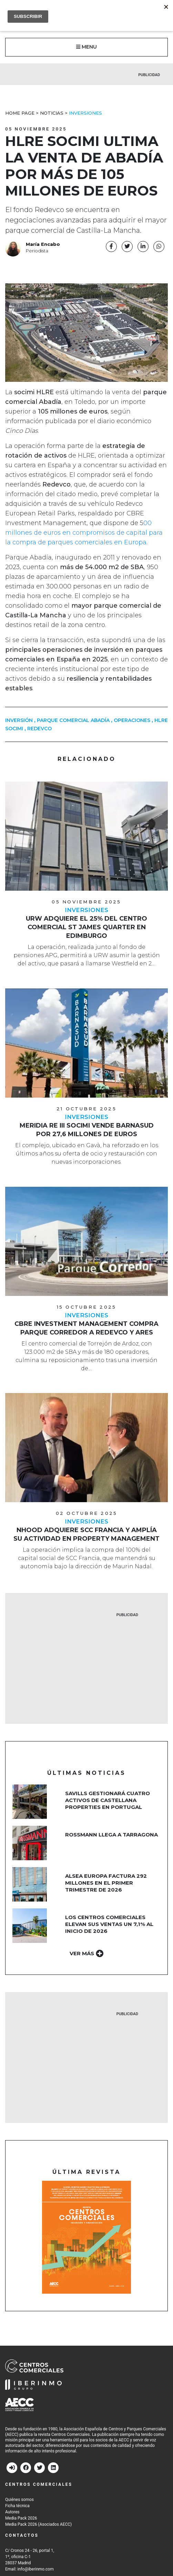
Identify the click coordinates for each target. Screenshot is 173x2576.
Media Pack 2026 (21, 2518)
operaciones (132, 720)
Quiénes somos (19, 2499)
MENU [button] (86, 47)
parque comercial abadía (73, 720)
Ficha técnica (17, 2505)
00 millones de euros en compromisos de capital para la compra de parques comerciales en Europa (84, 532)
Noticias (51, 113)
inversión (19, 720)
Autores (12, 2512)
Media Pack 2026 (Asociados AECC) (38, 2524)
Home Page (19, 113)
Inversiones (85, 113)
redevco (39, 728)
